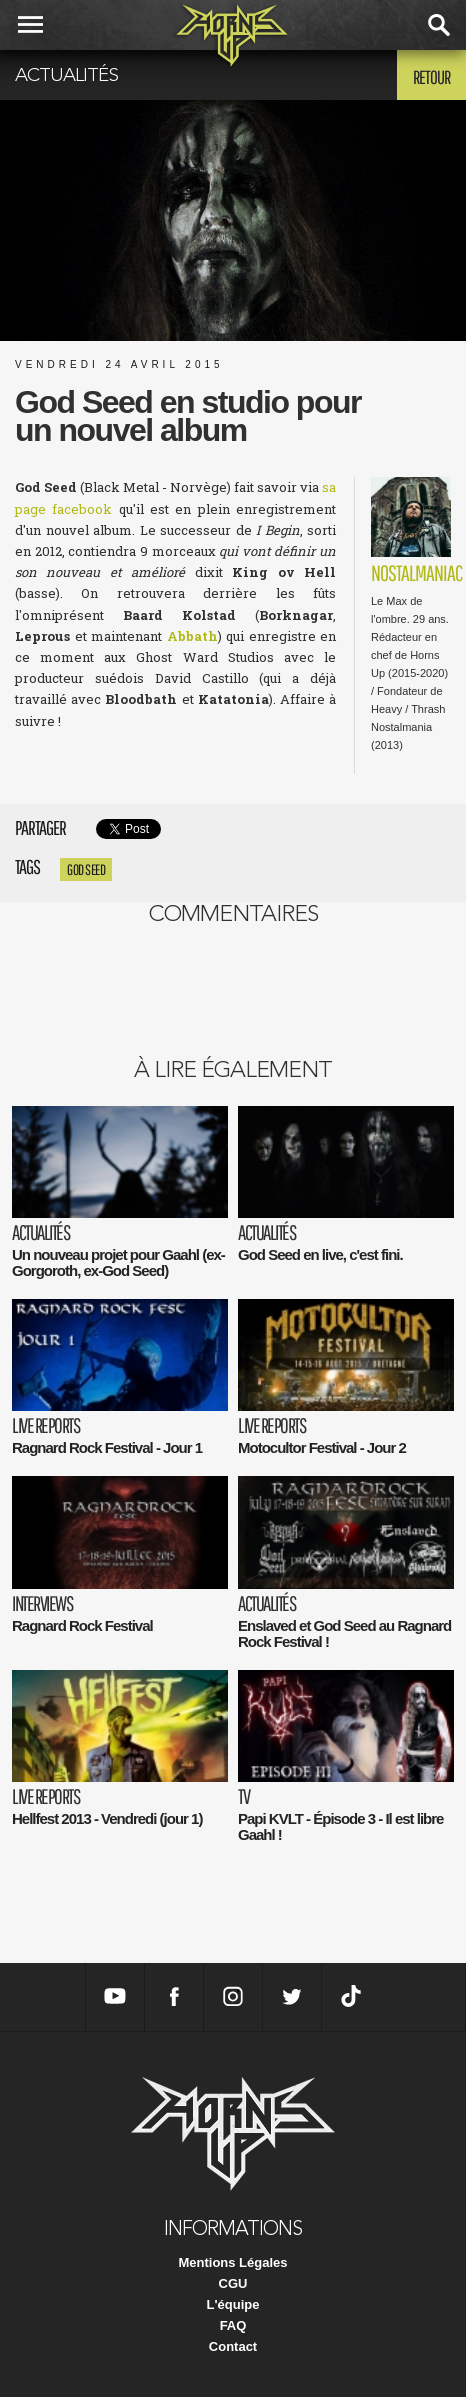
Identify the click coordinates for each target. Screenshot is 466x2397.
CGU (233, 2283)
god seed (86, 869)
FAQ (233, 2325)
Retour (431, 77)
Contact (233, 2346)
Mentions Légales (232, 2262)
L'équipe (233, 2304)
